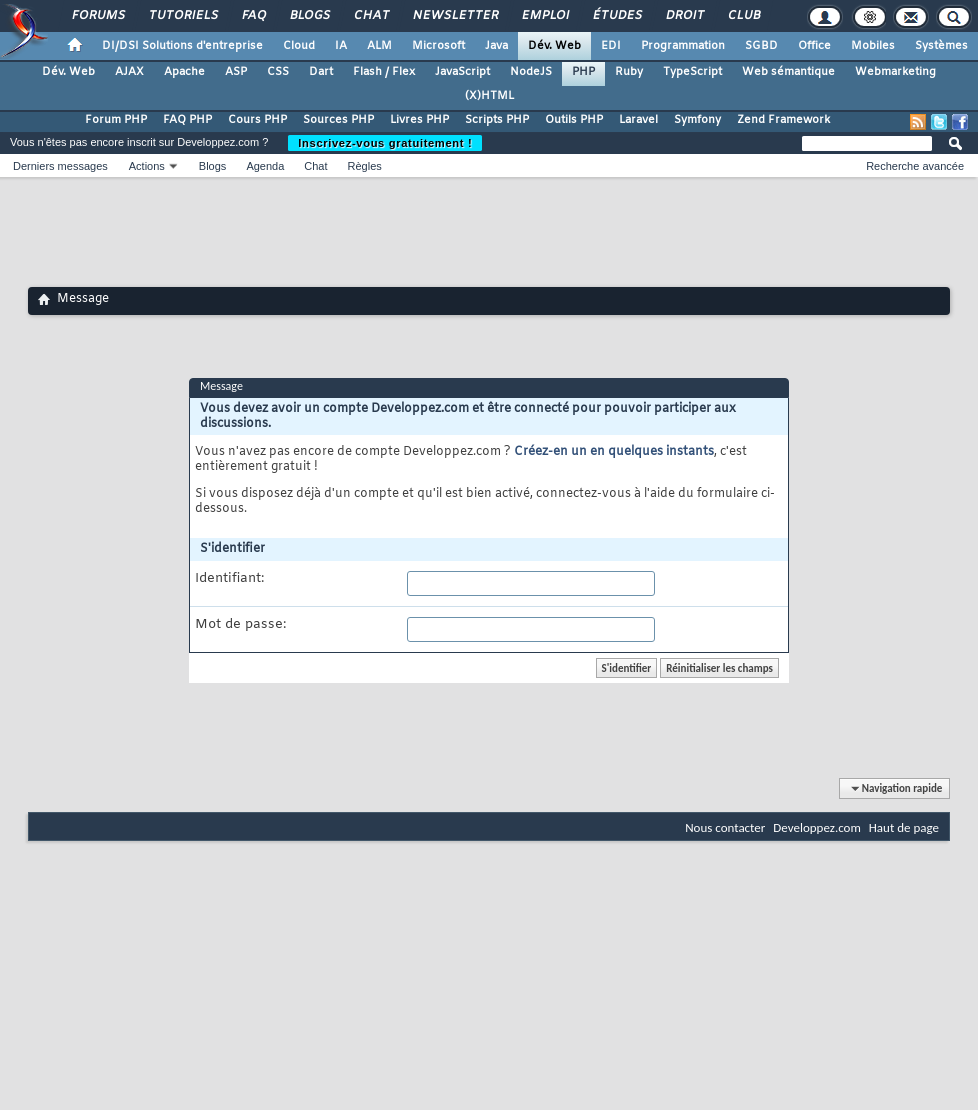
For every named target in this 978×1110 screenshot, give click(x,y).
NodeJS (531, 72)
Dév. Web (554, 46)
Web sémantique (788, 72)
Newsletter (454, 16)
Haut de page (904, 827)
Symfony (697, 120)
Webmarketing (895, 72)
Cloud (299, 46)
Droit (684, 16)
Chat (370, 16)
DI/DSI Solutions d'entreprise (182, 46)
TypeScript (692, 72)
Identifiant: (229, 579)
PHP (583, 72)
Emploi (544, 16)
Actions (147, 166)
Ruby (629, 72)
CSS (278, 72)
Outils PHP (574, 120)
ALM (379, 46)
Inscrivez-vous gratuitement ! (385, 143)
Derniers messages (60, 166)
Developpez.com (817, 827)
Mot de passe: (240, 625)
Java (496, 46)
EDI (611, 46)
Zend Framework (783, 120)
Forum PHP (116, 120)
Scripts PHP (497, 120)
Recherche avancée (915, 166)
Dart (321, 72)
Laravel (638, 120)
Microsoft (438, 46)
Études (616, 16)
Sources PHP (338, 120)
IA (341, 46)
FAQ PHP (187, 120)
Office (814, 46)
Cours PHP (257, 120)
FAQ (253, 16)
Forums (97, 16)
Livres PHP (419, 120)
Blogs (309, 16)
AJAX (129, 72)
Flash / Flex (384, 72)
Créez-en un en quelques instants (614, 452)
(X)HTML (489, 96)
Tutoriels (182, 16)
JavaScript (462, 72)
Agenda (265, 166)
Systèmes (941, 46)
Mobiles (873, 46)
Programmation (683, 46)
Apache (184, 72)
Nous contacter (725, 827)
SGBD (761, 46)
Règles (365, 166)
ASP (236, 72)
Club (743, 16)
